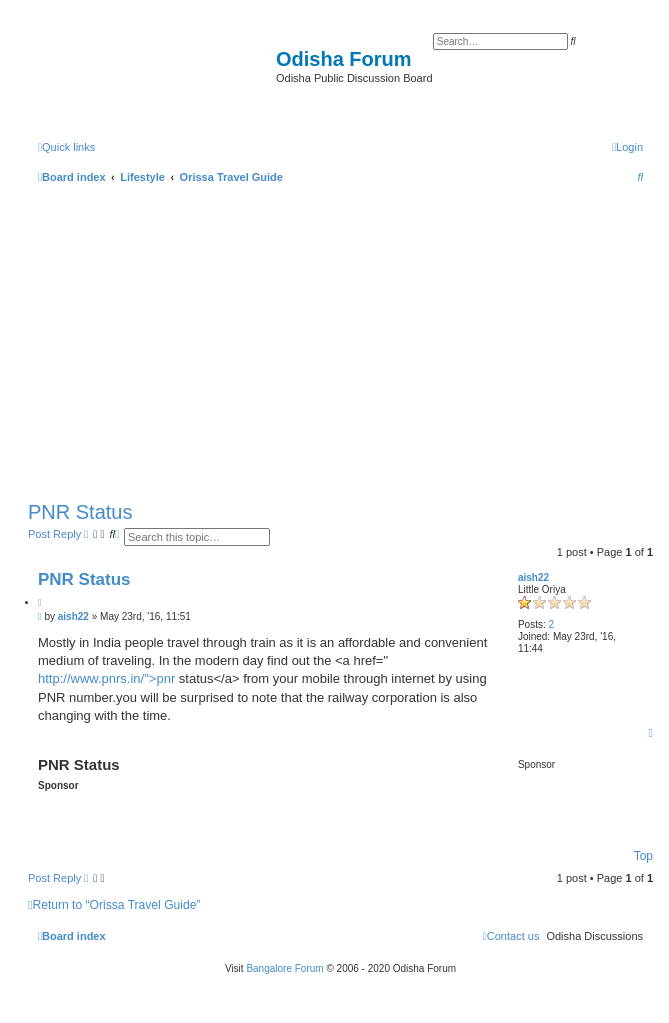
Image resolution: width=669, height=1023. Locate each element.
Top (643, 856)
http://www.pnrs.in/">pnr (106, 678)
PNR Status (80, 512)
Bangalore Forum (284, 968)
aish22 (533, 577)
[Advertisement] (340, 338)
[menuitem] (627, 147)
